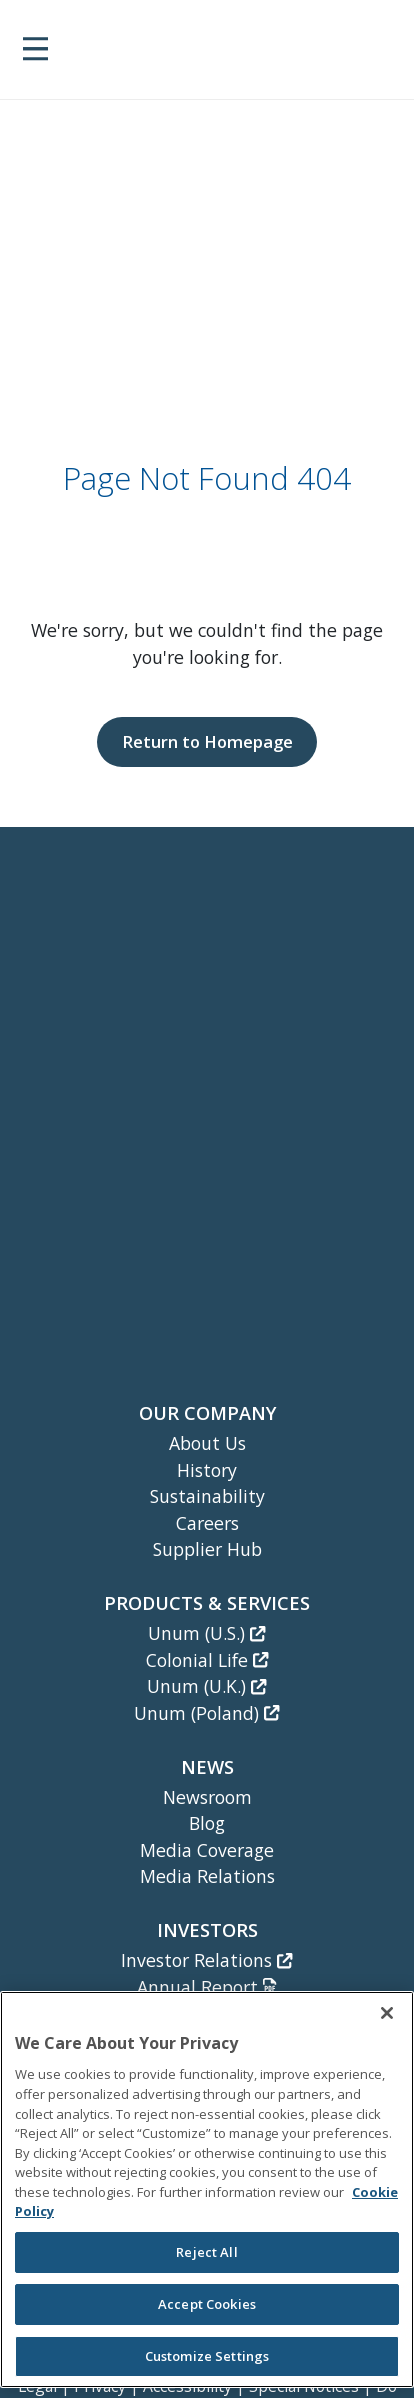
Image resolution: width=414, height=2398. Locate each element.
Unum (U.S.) (206, 1633)
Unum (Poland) (206, 1713)
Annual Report (206, 1987)
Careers (207, 1523)
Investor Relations (206, 1960)
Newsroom (207, 1797)
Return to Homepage (207, 741)
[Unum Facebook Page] (209, 1238)
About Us (207, 1443)
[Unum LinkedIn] (159, 1238)
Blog (207, 1823)
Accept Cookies (207, 2304)
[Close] (387, 2013)
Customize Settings (207, 2356)
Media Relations (207, 1876)
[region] (207, 2189)
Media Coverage (207, 1850)
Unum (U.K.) (206, 1686)
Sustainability (207, 1496)
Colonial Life (207, 1660)
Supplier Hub (207, 1549)
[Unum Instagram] (255, 1238)
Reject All (206, 2252)
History (207, 1470)
